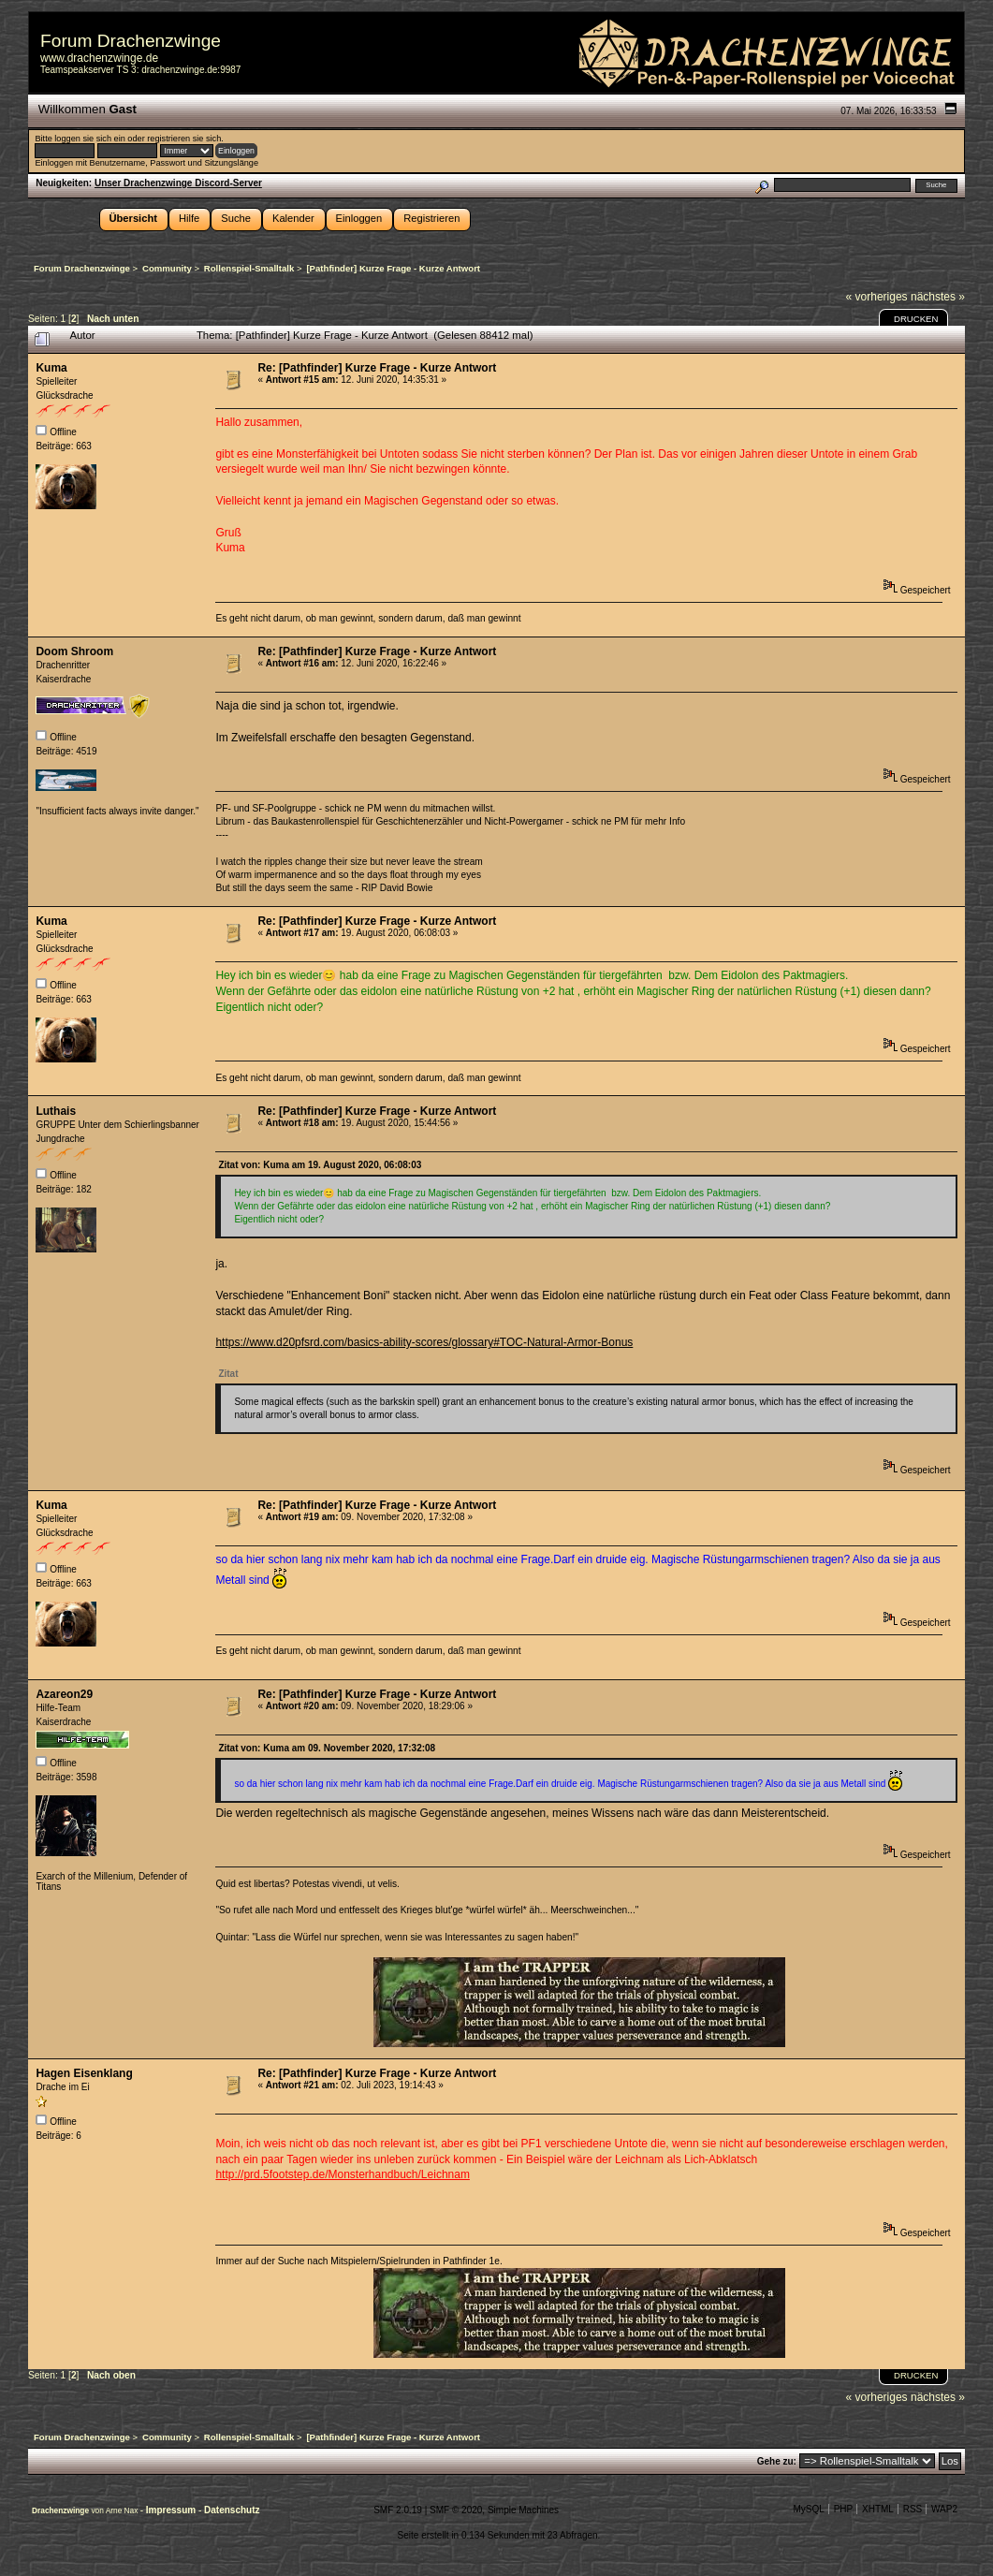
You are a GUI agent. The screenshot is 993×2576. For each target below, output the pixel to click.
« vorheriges (877, 296)
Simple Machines (523, 2510)
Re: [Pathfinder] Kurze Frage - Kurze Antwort (376, 367)
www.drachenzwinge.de (99, 58)
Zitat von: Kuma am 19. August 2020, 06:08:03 (319, 1165)
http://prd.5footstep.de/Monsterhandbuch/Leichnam (342, 2174)
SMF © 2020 (456, 2510)
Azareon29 (64, 1694)
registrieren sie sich (184, 138)
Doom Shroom (74, 651)
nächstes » (938, 296)
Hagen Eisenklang (84, 2073)
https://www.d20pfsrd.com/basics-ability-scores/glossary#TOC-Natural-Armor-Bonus (424, 1342)
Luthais (56, 1111)
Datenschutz (231, 2510)
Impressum (172, 2510)
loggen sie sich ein (89, 138)
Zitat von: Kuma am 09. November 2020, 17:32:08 (326, 1748)
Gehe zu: (776, 2461)
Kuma (51, 367)
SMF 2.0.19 (397, 2510)
